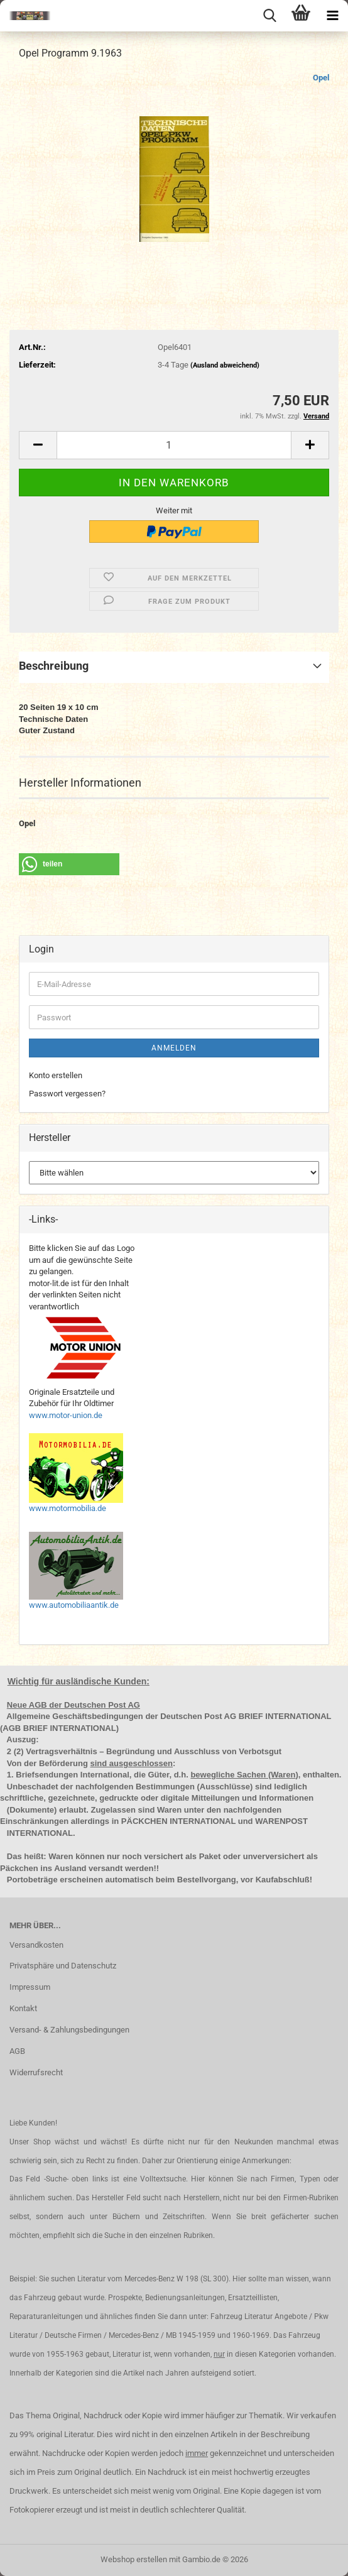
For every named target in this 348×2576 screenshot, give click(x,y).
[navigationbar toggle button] (332, 15)
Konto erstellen (55, 1075)
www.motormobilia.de (67, 1508)
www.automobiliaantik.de (74, 1605)
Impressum (29, 1987)
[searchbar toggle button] (269, 15)
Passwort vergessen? (67, 1093)
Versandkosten (36, 1945)
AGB (17, 2051)
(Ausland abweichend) (224, 365)
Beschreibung (54, 665)
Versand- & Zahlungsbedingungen (69, 2029)
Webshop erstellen (134, 2559)
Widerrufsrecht (36, 2072)
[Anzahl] (174, 445)
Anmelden (174, 1048)
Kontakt (23, 2008)
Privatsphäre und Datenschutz (62, 1965)
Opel (321, 77)
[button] (38, 445)
